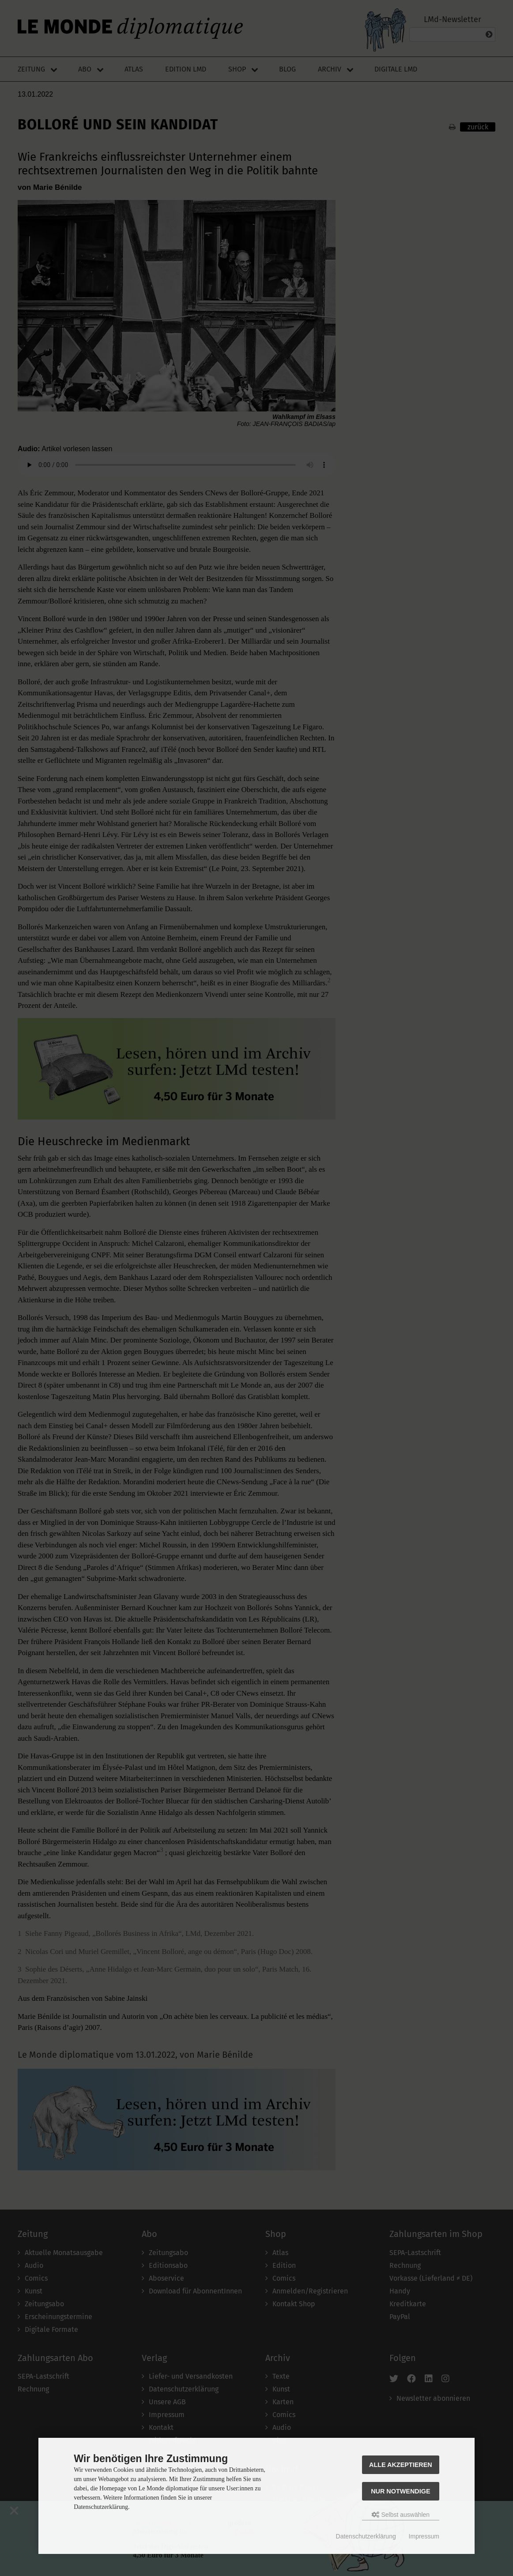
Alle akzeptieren (400, 2464)
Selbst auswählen (401, 2514)
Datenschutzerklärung (366, 2536)
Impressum (424, 2536)
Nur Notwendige (400, 2491)
